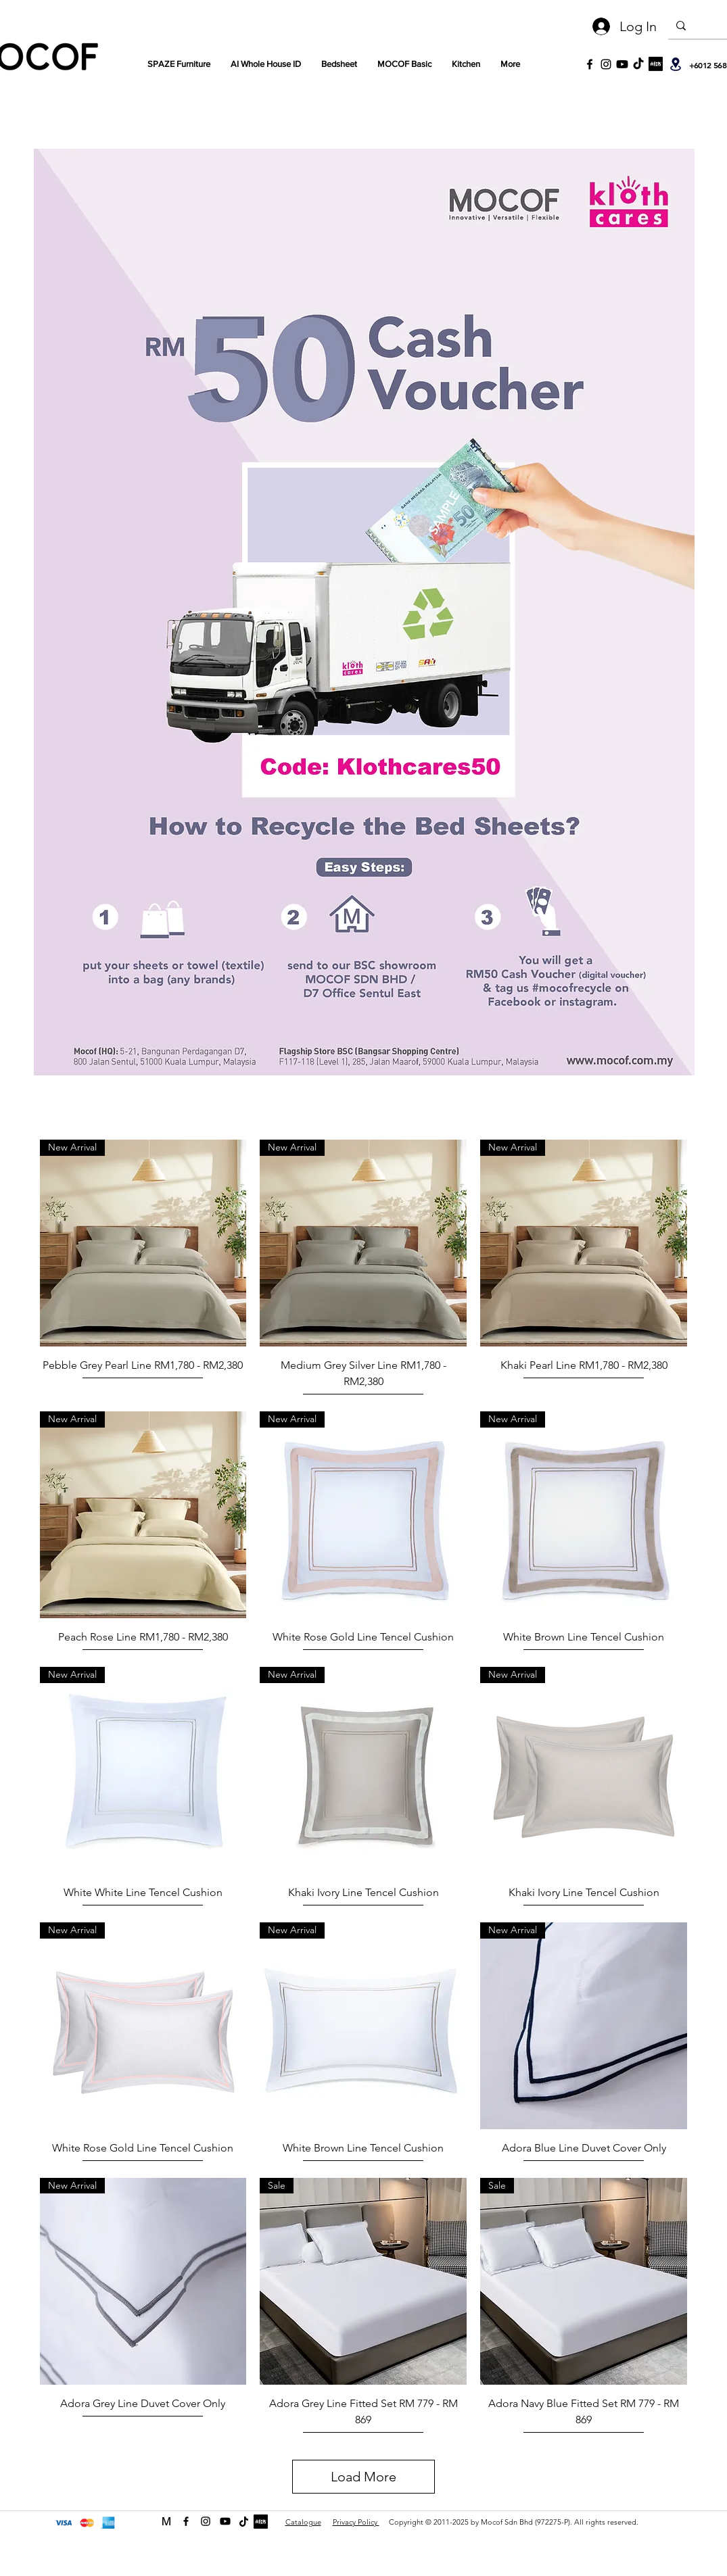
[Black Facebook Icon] (589, 64)
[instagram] (206, 2521)
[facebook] (186, 2521)
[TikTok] (638, 64)
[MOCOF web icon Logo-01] (166, 2521)
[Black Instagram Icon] (606, 64)
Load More (363, 2477)
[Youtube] (622, 64)
